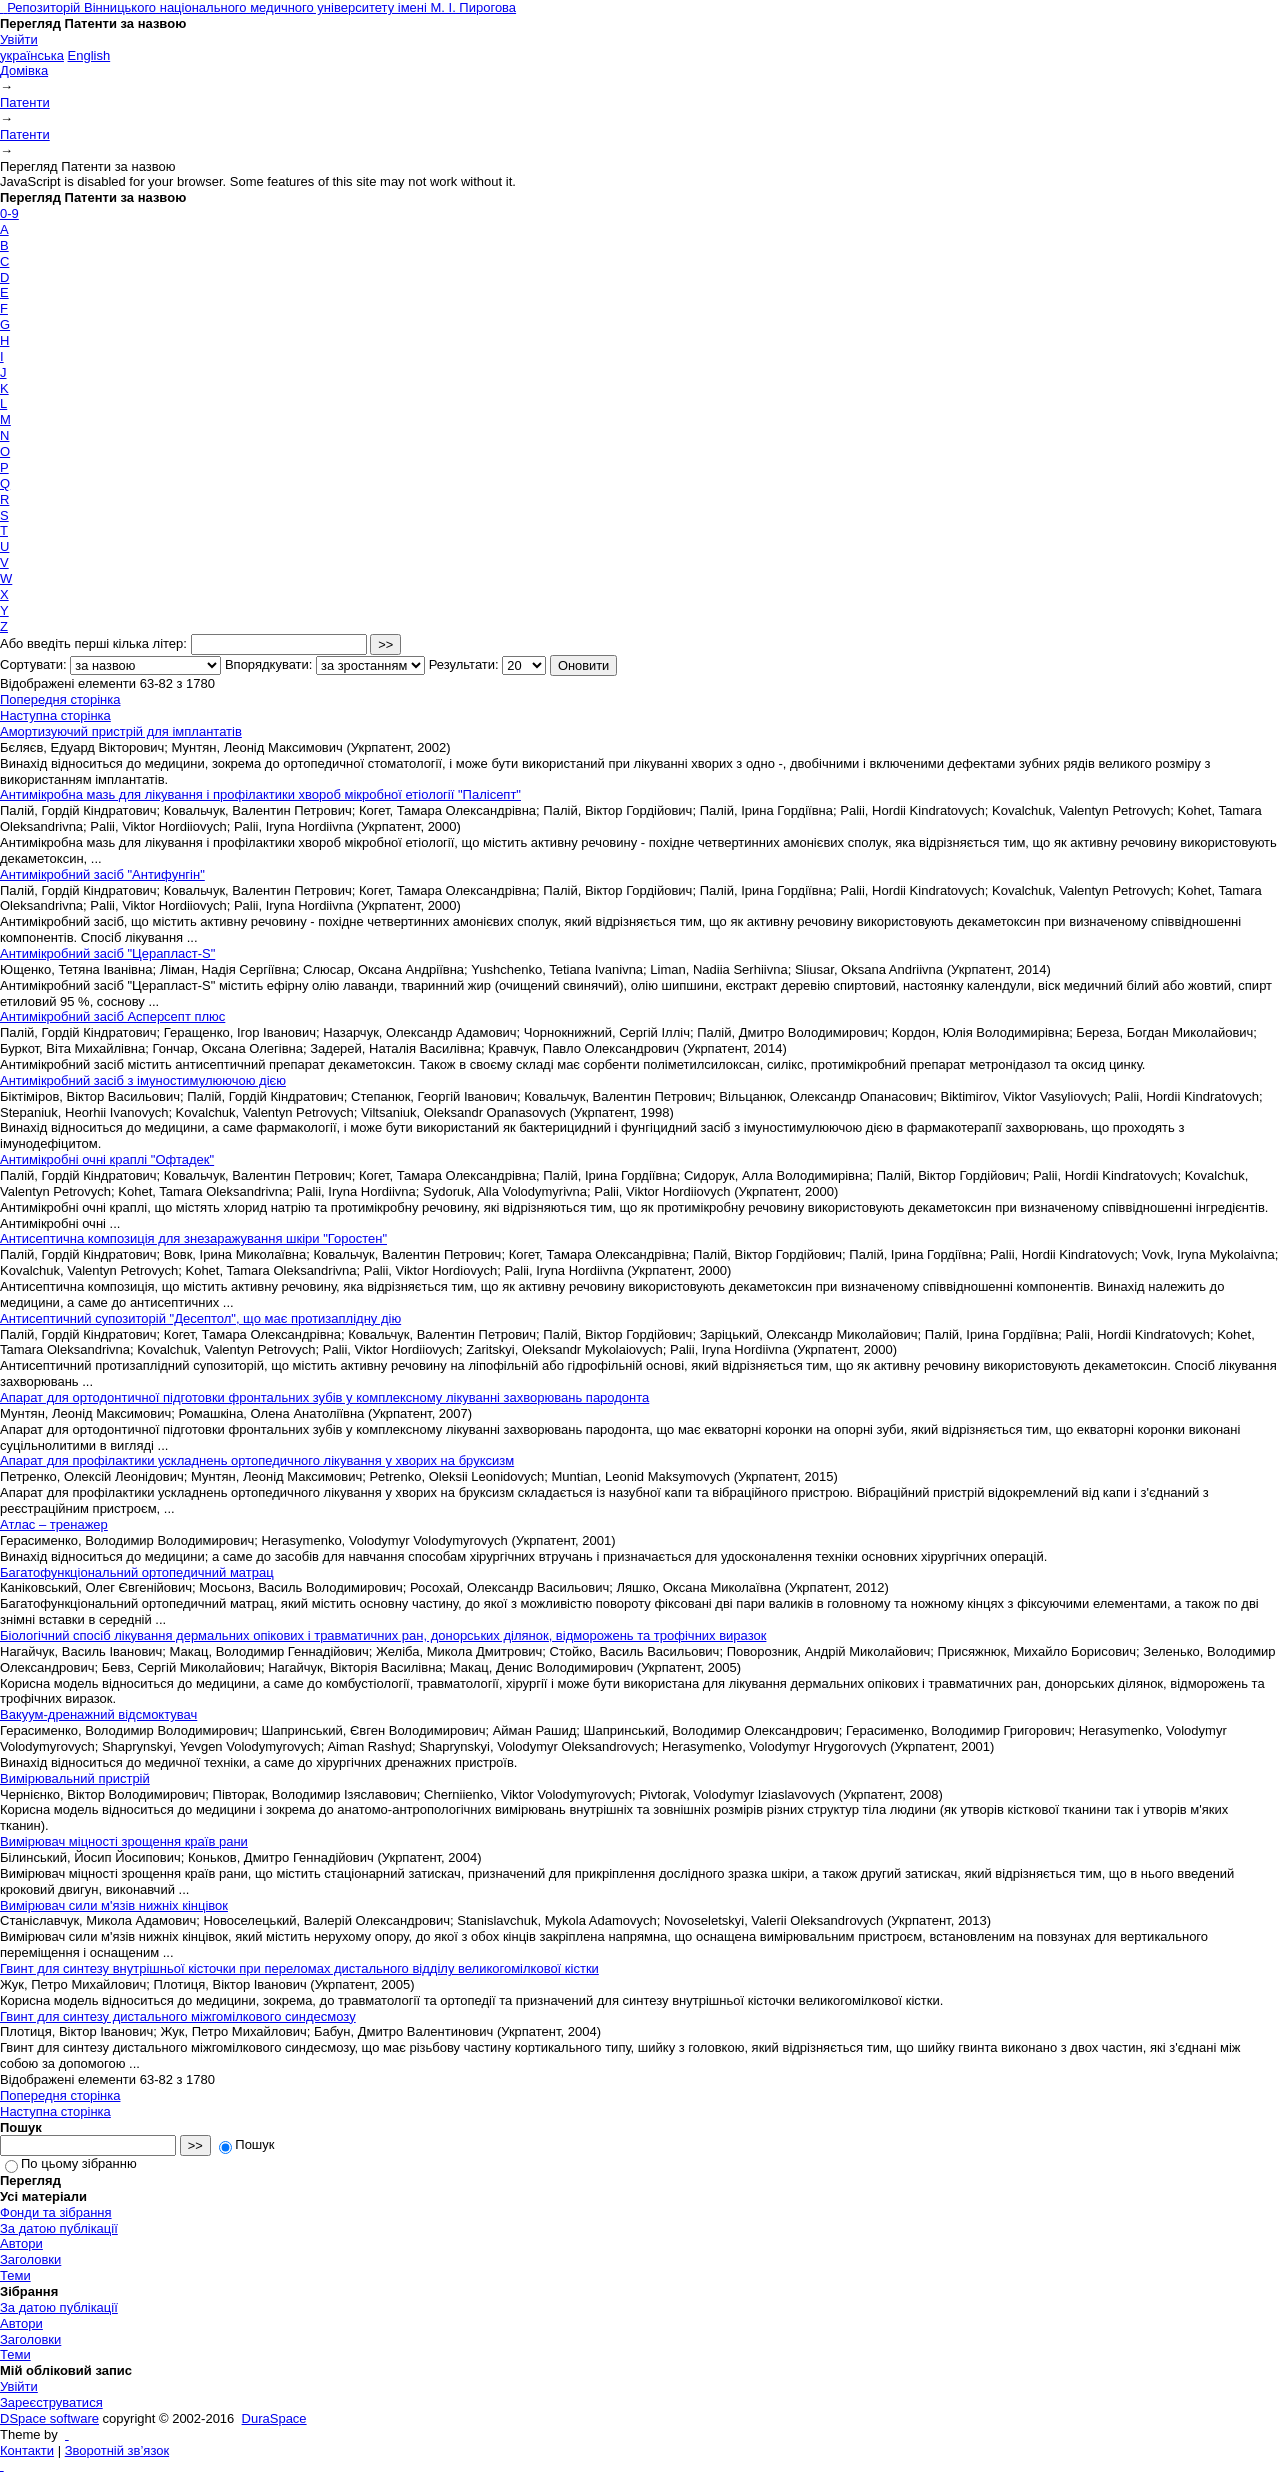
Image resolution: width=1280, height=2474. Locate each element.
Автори (21, 2243)
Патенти (25, 102)
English (89, 55)
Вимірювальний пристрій (75, 1778)
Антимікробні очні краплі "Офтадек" (107, 1159)
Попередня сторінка (60, 699)
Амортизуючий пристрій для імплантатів (121, 731)
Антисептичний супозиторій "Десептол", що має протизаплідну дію (200, 1318)
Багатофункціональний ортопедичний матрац (137, 1572)
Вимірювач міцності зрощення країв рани (124, 1841)
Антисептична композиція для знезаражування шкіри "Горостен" (193, 1238)
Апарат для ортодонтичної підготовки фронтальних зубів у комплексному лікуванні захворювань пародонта (324, 1397)
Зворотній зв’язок (117, 2450)
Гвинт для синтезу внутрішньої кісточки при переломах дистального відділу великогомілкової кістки (299, 1968)
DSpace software (49, 2418)
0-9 (9, 213)
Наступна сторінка (55, 715)
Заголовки (30, 2259)
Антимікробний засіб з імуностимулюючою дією (143, 1080)
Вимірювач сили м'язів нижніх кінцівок (114, 1905)
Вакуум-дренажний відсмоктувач (98, 1714)
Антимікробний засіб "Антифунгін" (102, 874)
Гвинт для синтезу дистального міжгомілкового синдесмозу (178, 2016)
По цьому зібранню (71, 2163)
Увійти (19, 39)
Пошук (246, 2144)
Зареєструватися (51, 2402)
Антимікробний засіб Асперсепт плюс (112, 1016)
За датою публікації (59, 2228)
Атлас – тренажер (54, 1524)
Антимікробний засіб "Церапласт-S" (107, 953)
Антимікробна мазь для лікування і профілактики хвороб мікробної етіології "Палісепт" (260, 794)
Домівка (24, 70)
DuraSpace (274, 2418)
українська (32, 55)
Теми (15, 2275)
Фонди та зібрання (56, 2212)
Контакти (27, 2450)
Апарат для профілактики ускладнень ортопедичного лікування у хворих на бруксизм (257, 1460)
